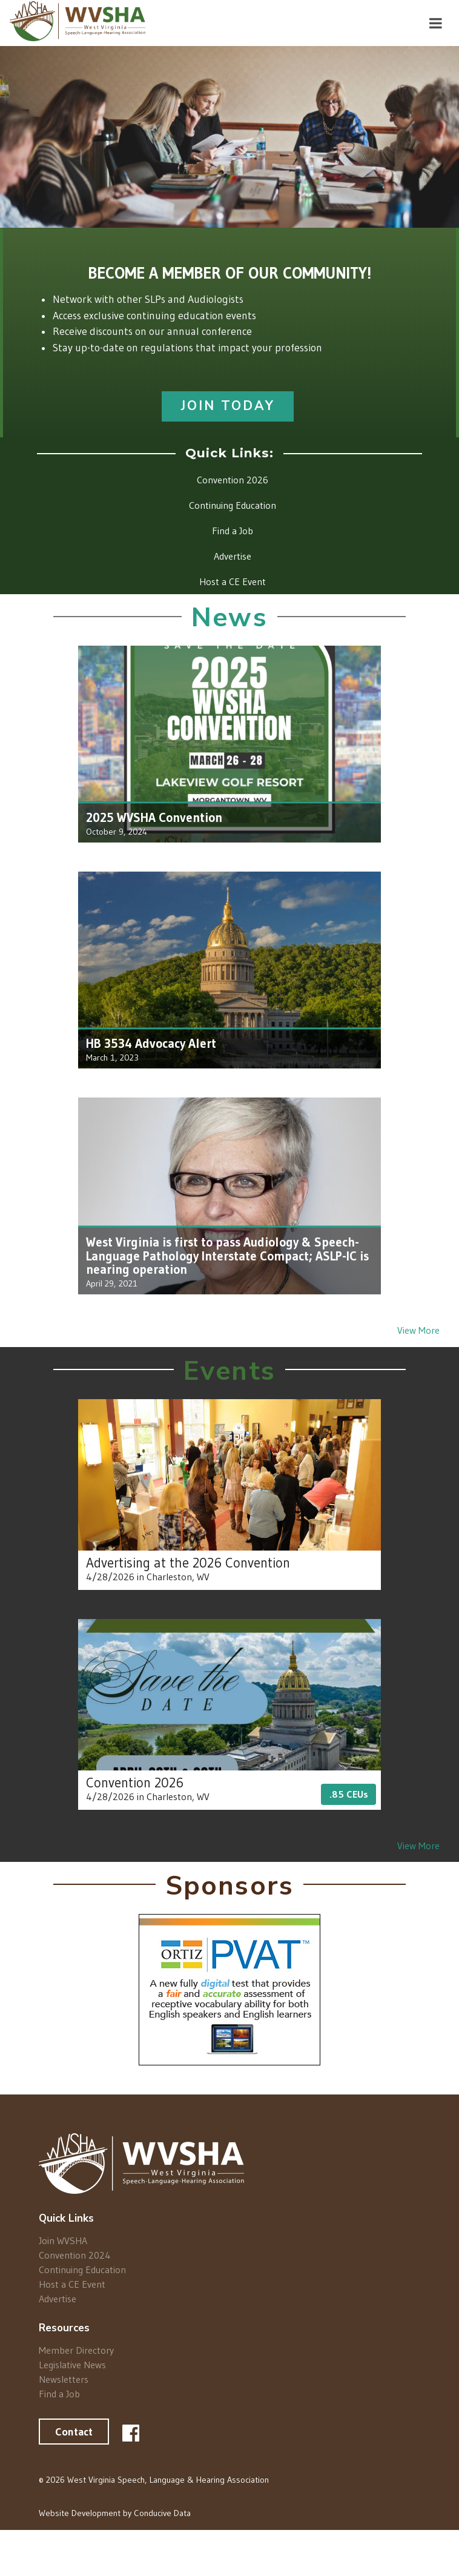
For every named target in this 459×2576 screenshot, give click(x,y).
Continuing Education (82, 2269)
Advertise (57, 2298)
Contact (74, 2432)
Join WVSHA (63, 2241)
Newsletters (63, 2379)
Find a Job (59, 2393)
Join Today (228, 405)
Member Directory (76, 2350)
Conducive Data (162, 2513)
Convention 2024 (75, 2255)
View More (418, 1330)
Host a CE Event (72, 2284)
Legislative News (72, 2365)
